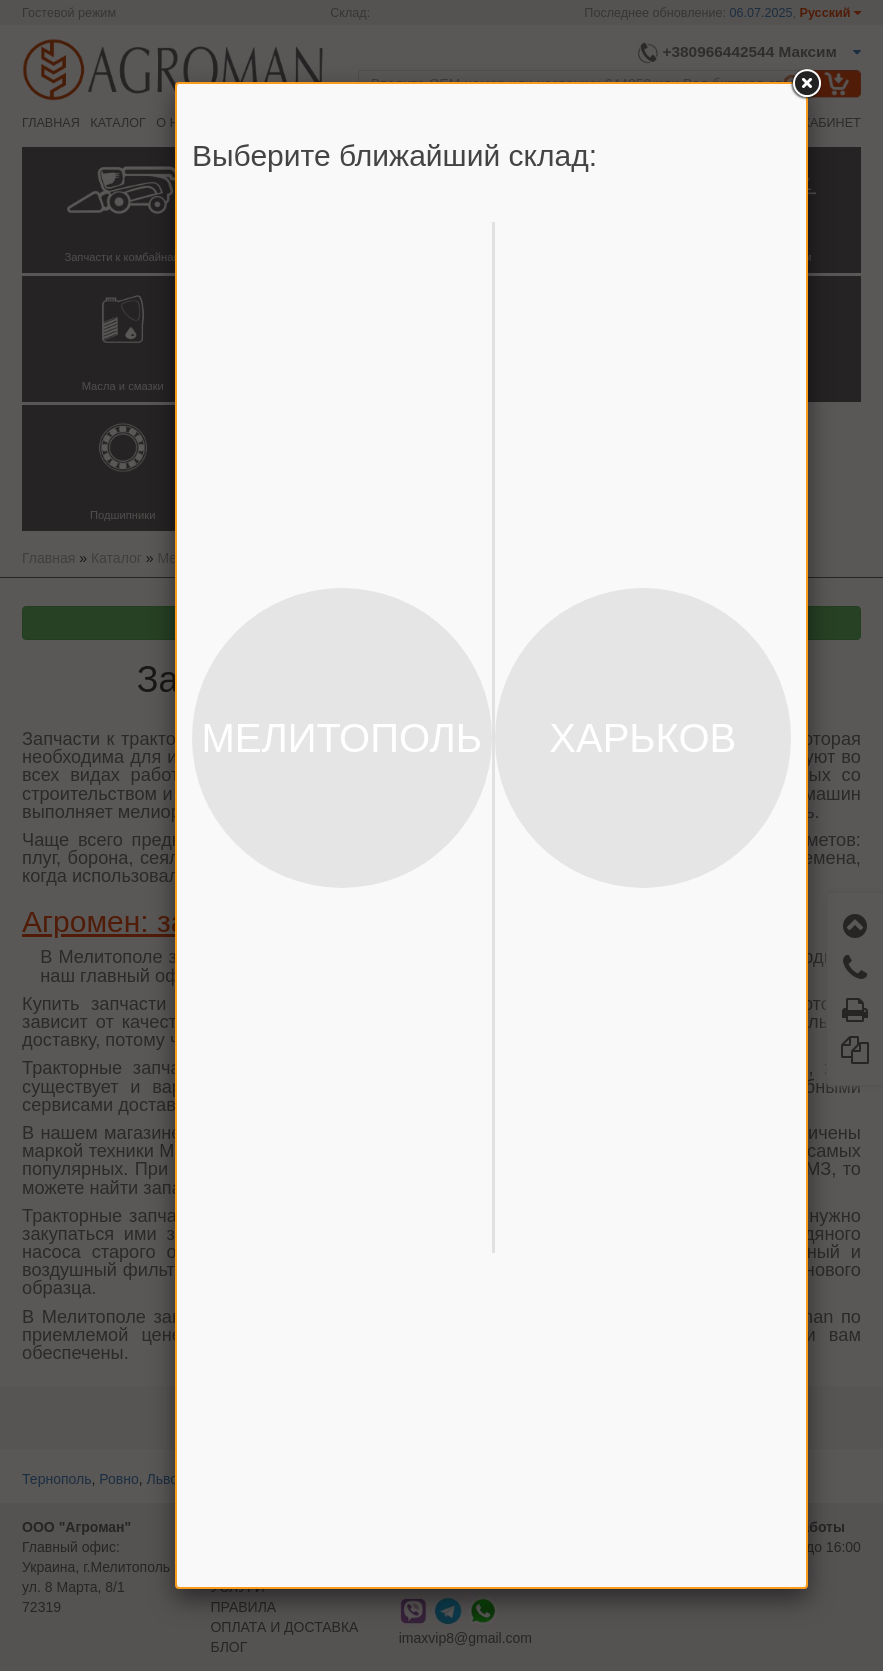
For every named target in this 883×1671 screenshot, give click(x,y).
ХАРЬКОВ (642, 738)
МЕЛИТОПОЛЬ (341, 738)
